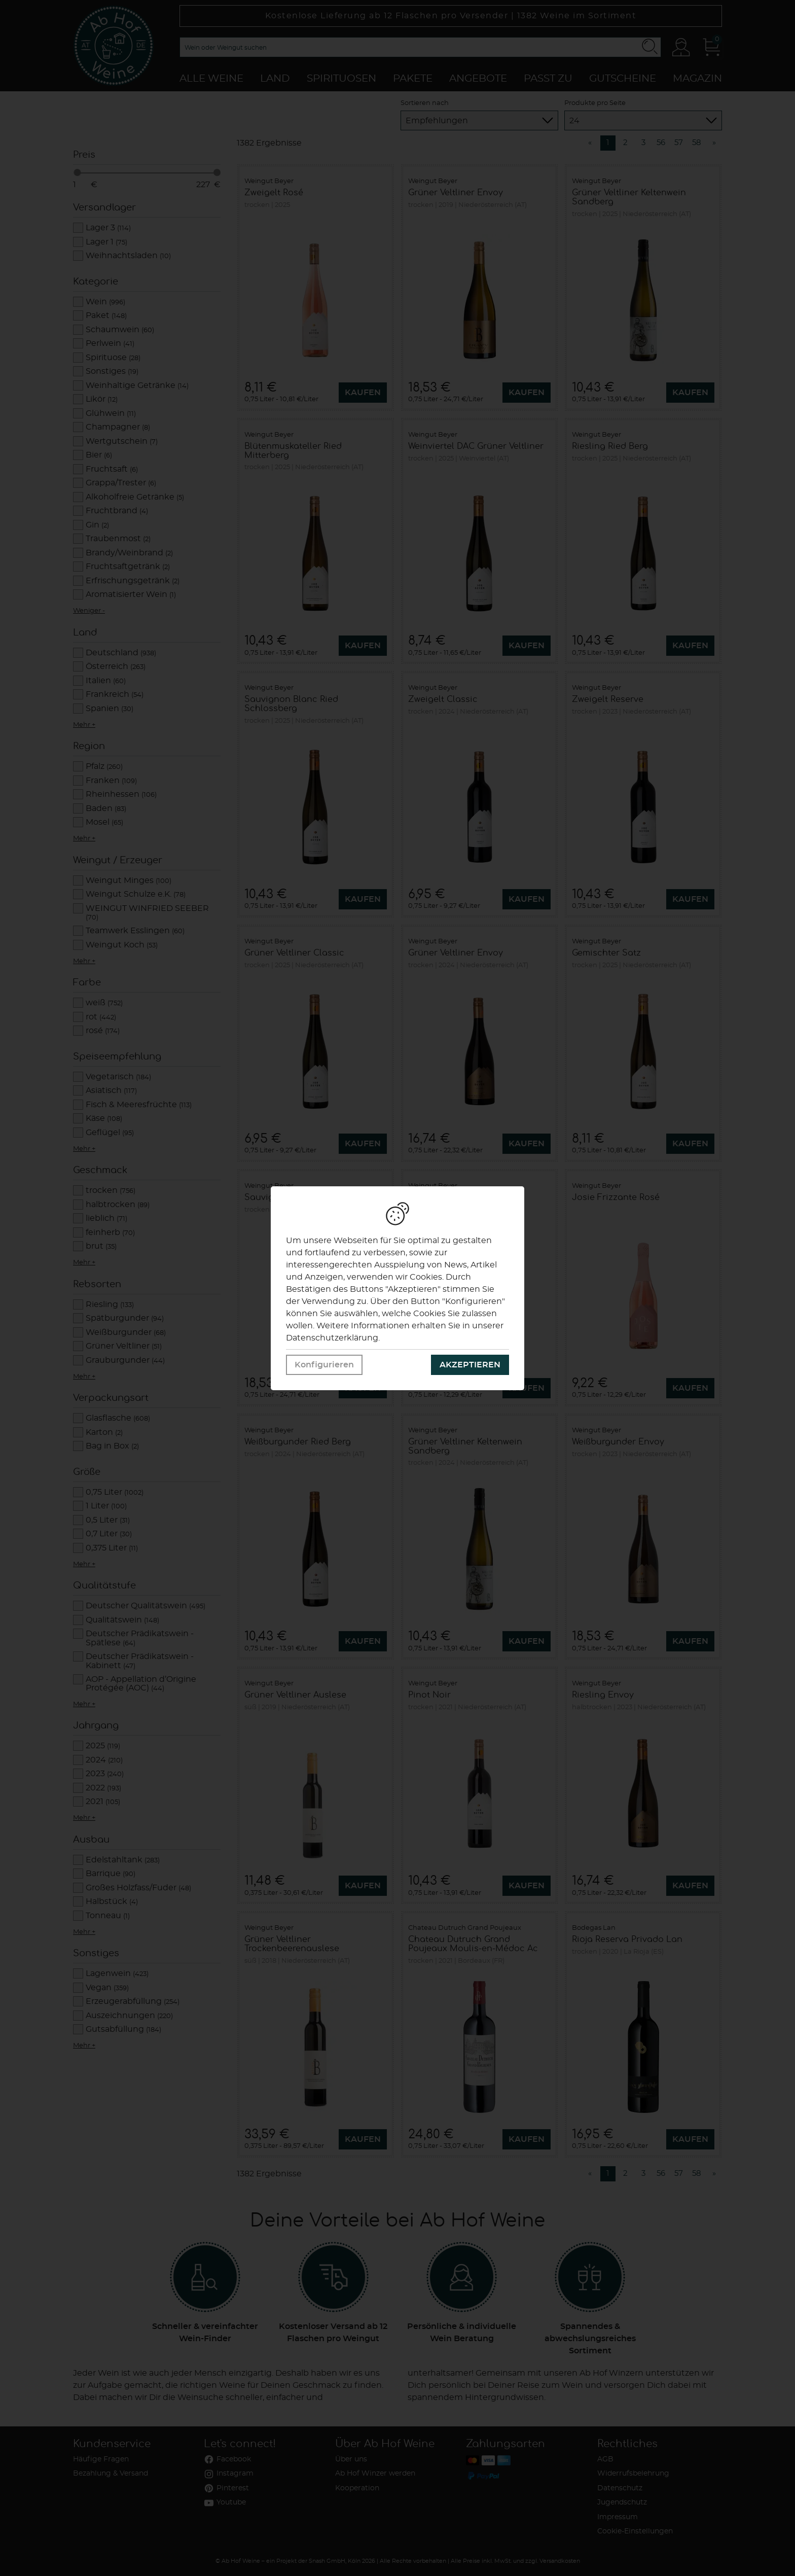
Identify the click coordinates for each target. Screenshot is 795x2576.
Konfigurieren (324, 1365)
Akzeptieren (470, 1365)
